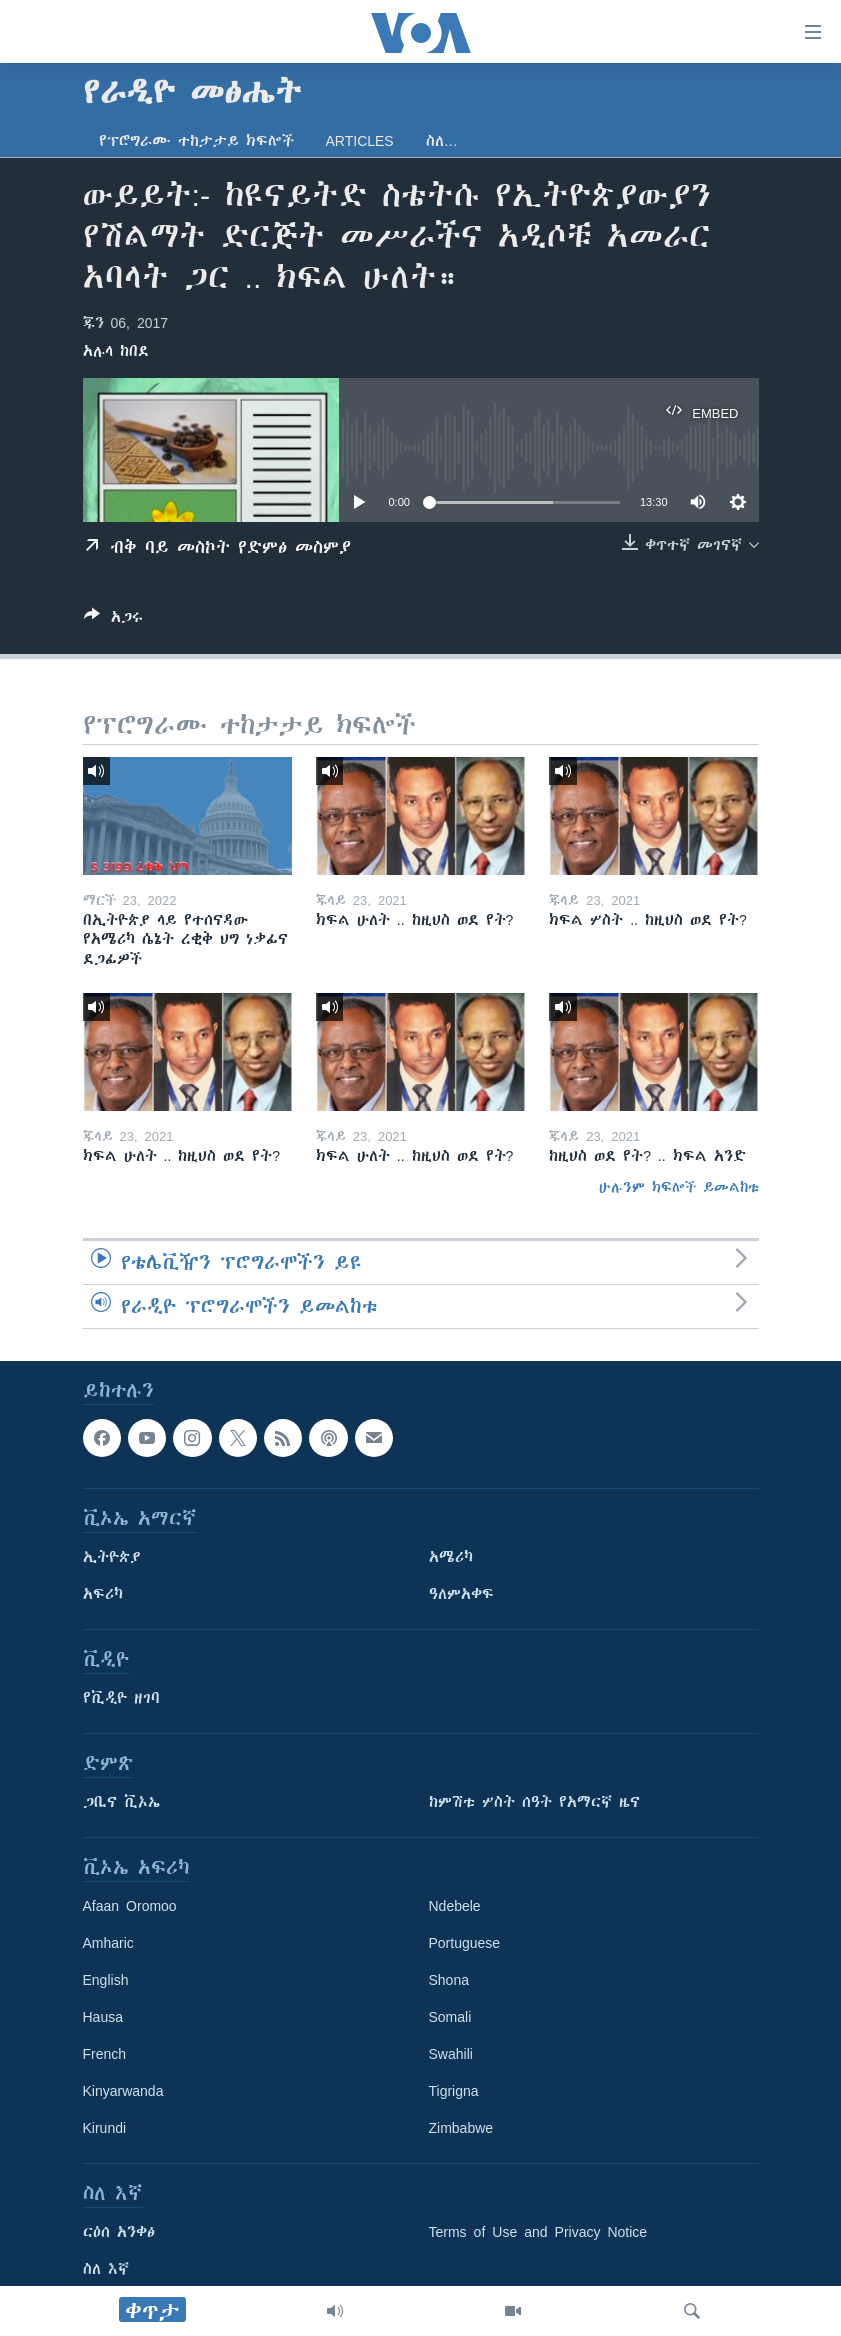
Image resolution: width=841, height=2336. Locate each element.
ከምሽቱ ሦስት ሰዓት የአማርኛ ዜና (534, 1802)
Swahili (451, 2054)
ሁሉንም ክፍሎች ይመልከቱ (679, 1187)
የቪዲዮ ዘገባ (121, 1698)
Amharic (108, 1943)
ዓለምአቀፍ (461, 1594)
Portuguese (465, 1943)
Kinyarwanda (123, 2091)
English (106, 1980)
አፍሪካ (103, 1594)
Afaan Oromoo (130, 1906)
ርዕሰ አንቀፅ (119, 2232)
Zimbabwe (461, 2128)
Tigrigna (454, 2091)
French (105, 2054)
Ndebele (455, 1906)
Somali (450, 2017)
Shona (449, 1980)
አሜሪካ (451, 1557)
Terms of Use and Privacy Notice (538, 2232)
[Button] (113, 620)
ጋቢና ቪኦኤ (121, 1802)
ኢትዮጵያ (112, 1557)
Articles (360, 141)
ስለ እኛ (106, 2269)
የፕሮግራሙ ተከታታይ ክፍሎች (196, 141)
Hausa (103, 2017)
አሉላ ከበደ (116, 351)
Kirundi (105, 2128)
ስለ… (442, 141)
